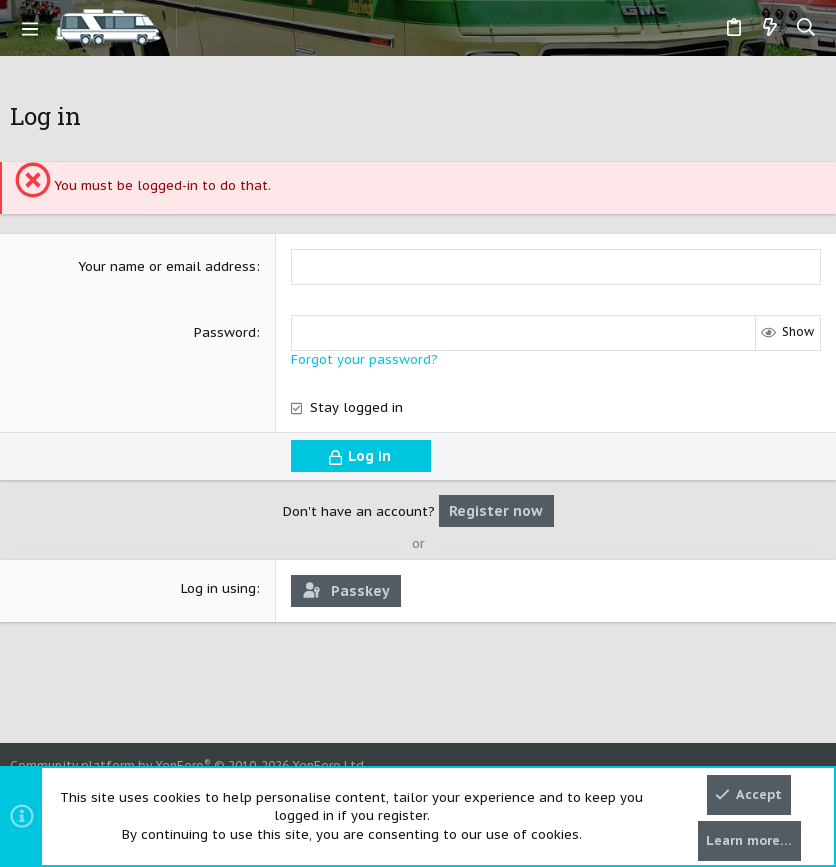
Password (225, 332)
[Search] (806, 28)
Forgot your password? (364, 359)
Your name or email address (167, 266)
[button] (30, 28)
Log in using (218, 588)
